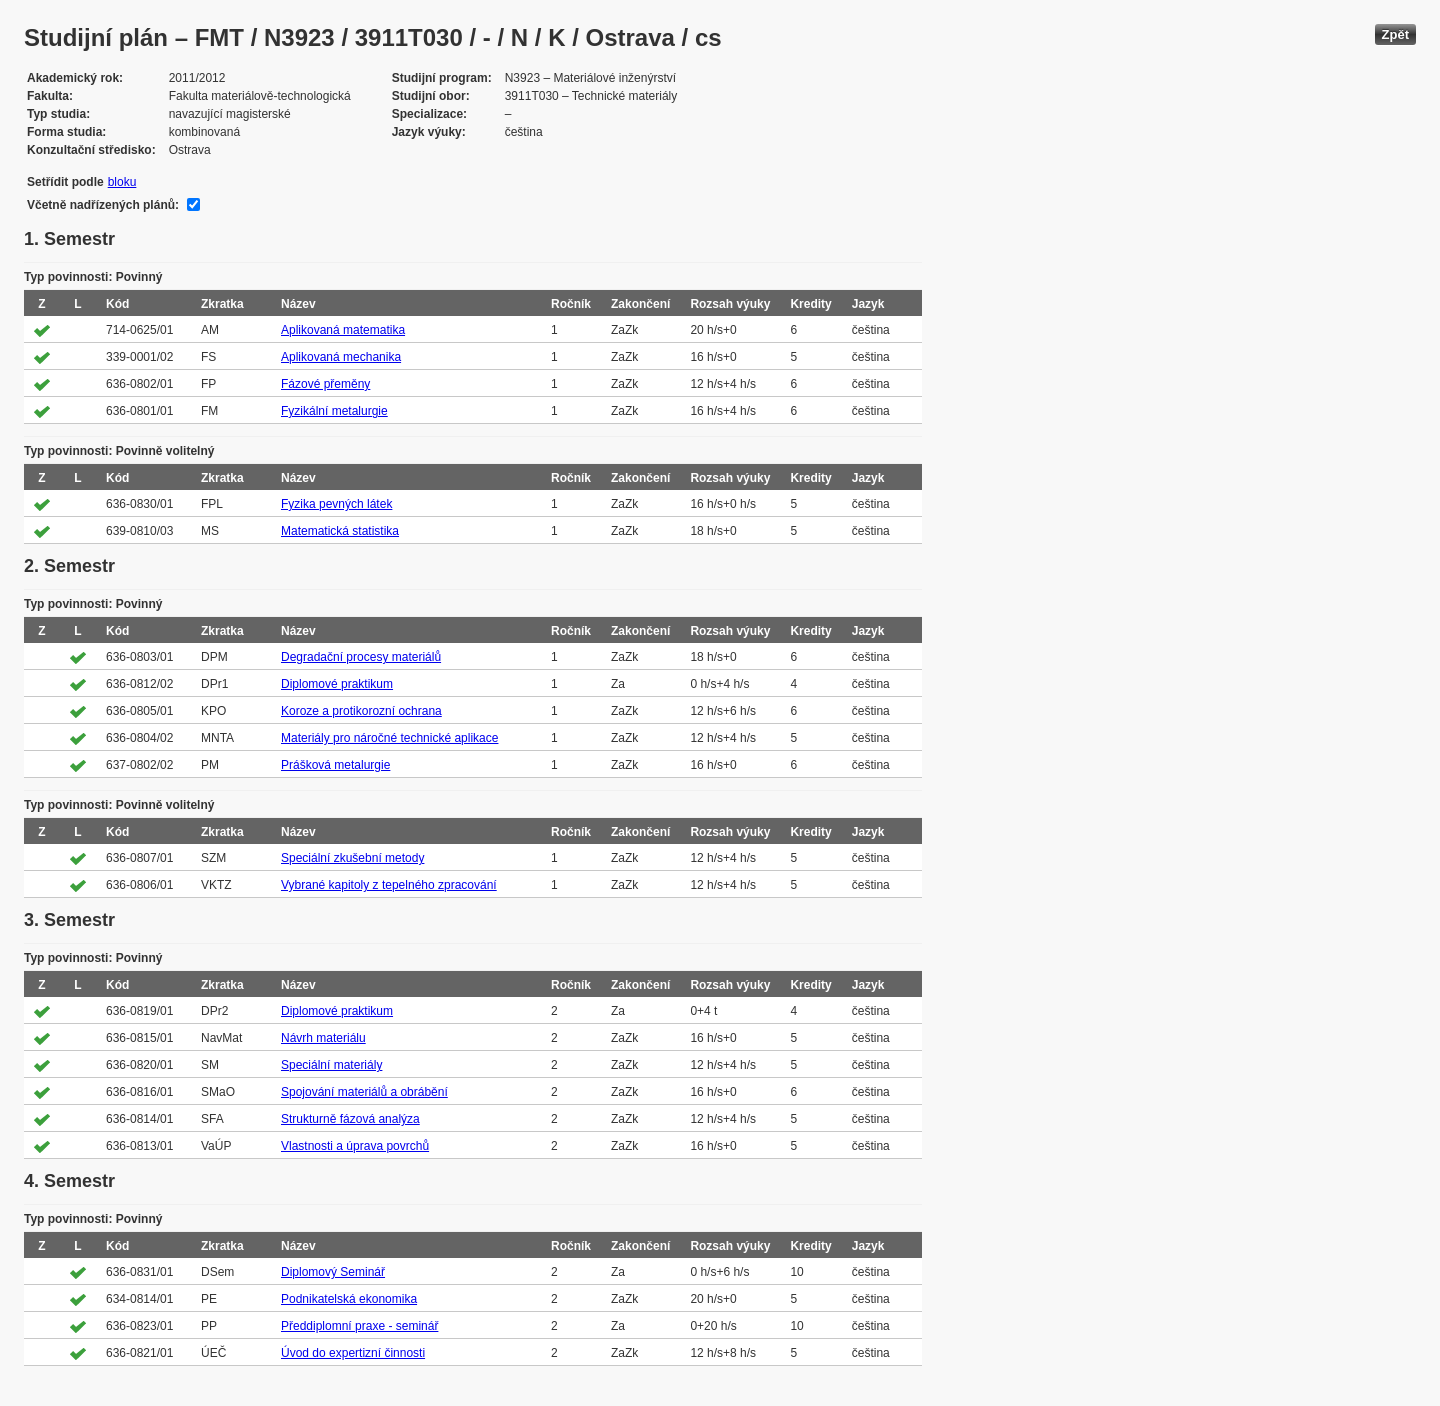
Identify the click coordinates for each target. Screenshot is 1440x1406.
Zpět (1395, 34)
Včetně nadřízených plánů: (103, 205)
